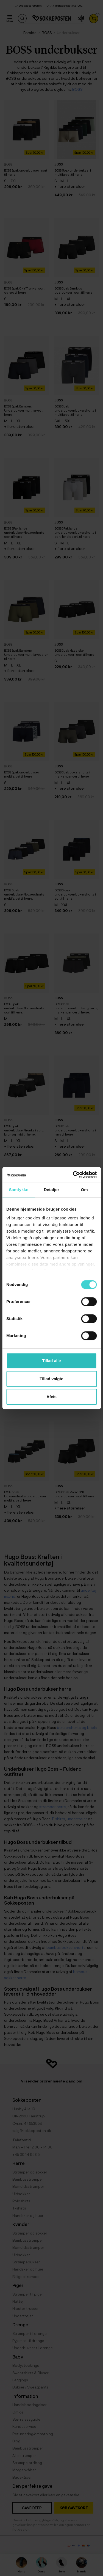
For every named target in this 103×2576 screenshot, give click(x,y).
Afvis (51, 1396)
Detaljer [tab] (51, 1189)
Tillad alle (51, 1360)
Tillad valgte (51, 1378)
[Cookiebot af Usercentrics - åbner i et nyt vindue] (73, 1174)
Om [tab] (84, 1189)
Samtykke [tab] (18, 1189)
